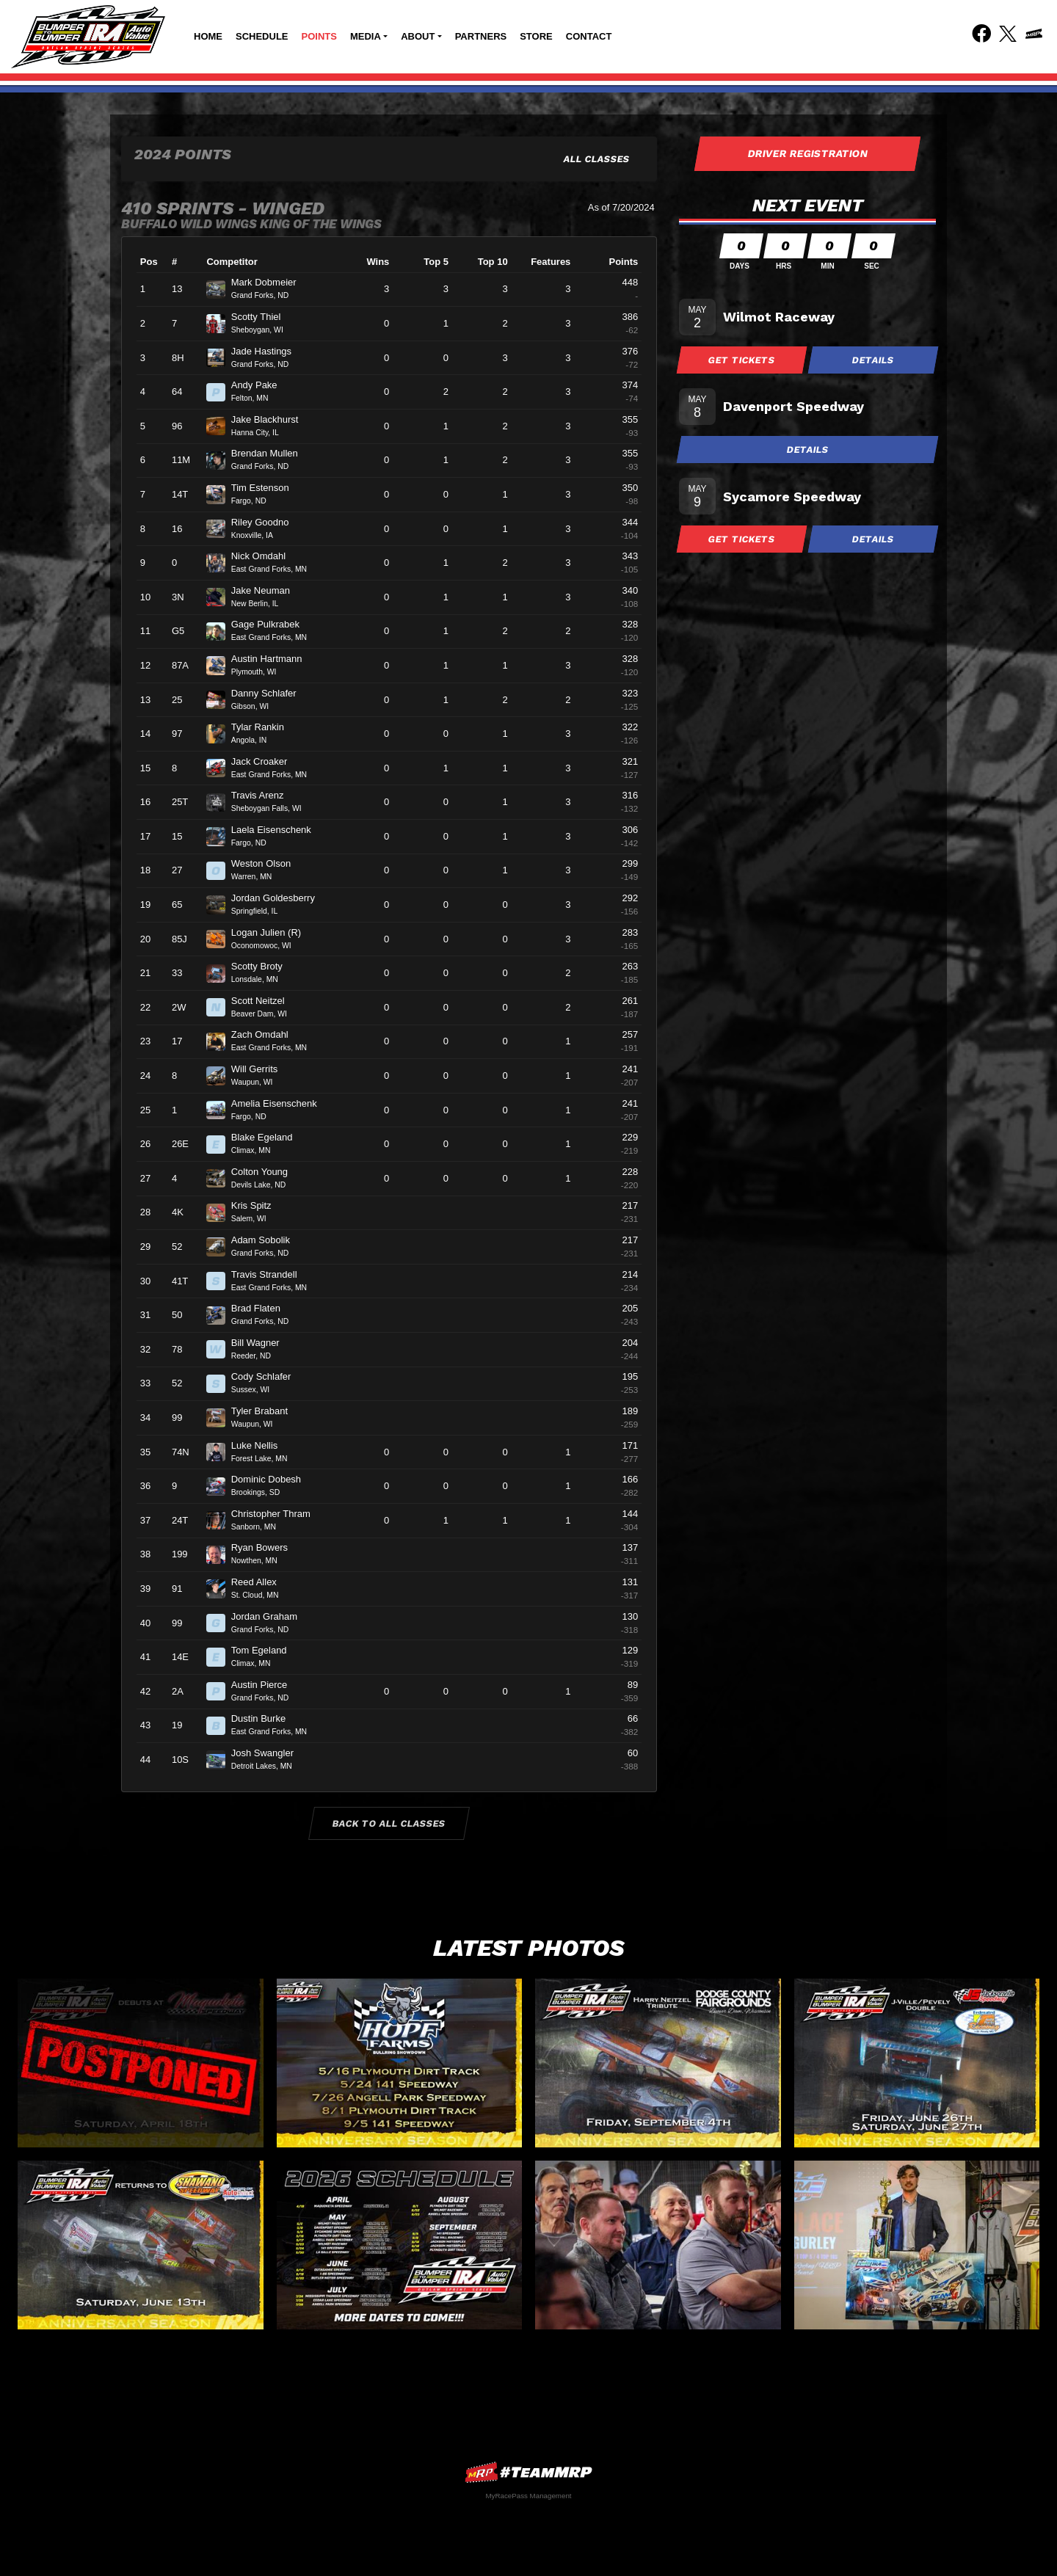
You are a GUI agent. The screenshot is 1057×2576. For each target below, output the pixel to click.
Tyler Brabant (265, 1410)
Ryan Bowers (265, 1547)
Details (873, 359)
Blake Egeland (268, 1137)
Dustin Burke (264, 1718)
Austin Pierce (265, 1684)
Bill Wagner (261, 1342)
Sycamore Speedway (792, 496)
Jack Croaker (265, 761)
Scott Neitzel (264, 1000)
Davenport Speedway (793, 406)
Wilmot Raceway (779, 316)
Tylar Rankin (264, 726)
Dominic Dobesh (272, 1479)
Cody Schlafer (267, 1376)
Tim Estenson (266, 487)
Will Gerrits (260, 1068)
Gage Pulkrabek (271, 624)
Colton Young (265, 1171)
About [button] (418, 36)
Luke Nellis (260, 1445)
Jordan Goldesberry (279, 897)
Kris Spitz (257, 1205)
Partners (481, 36)
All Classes (597, 158)
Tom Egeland (265, 1650)
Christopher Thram (277, 1513)
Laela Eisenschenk (277, 829)
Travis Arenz (263, 795)
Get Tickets (742, 359)
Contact (589, 36)
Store (536, 36)
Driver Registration (807, 153)
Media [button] (365, 36)
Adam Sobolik (266, 1239)
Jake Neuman (266, 590)
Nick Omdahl (264, 555)
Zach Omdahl (266, 1034)
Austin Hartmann (272, 658)
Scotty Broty (263, 966)
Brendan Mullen (270, 453)
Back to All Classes (389, 1823)
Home (208, 36)
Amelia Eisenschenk (280, 1103)
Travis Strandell (270, 1274)
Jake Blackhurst (270, 419)
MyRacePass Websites (528, 2472)
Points (319, 36)
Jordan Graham (270, 1616)
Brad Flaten (262, 1308)
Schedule (262, 36)
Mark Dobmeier (269, 282)
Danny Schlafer (270, 693)
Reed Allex (260, 1581)
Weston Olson (267, 863)
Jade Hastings (267, 351)
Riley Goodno (266, 522)
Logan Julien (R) (272, 932)
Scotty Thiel (262, 316)
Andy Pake (260, 384)
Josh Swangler (268, 1752)
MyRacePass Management (528, 2496)
